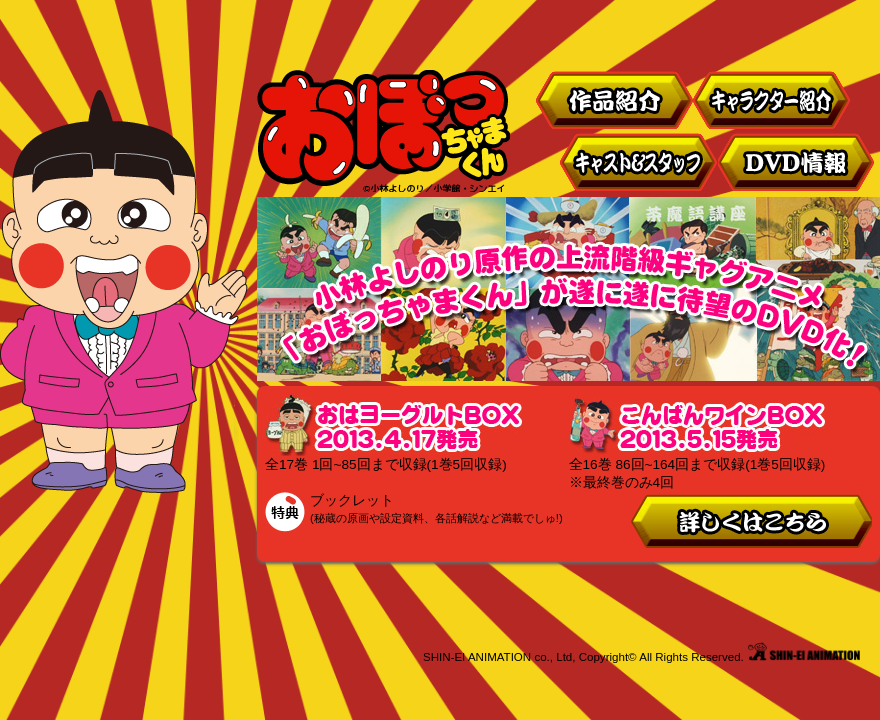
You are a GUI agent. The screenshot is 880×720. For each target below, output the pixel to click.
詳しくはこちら (750, 521)
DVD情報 (797, 161)
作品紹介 (614, 99)
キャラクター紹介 (772, 99)
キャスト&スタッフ (639, 161)
